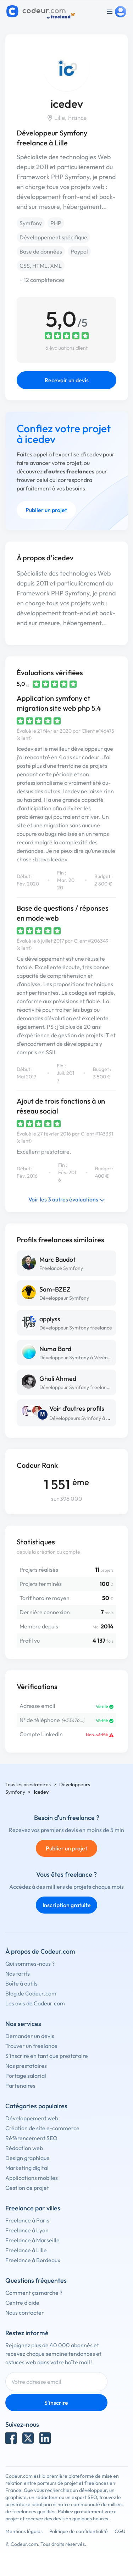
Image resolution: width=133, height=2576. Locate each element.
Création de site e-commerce (42, 2128)
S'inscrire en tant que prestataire (46, 2055)
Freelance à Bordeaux (32, 2260)
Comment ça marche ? (33, 2292)
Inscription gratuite (67, 1905)
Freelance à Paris (27, 2220)
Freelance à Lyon (27, 2230)
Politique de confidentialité (78, 2531)
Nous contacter (24, 2312)
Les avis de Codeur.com (35, 2003)
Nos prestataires (26, 2065)
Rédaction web (24, 2148)
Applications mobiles (31, 2177)
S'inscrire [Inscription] (56, 2402)
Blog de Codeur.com (30, 1993)
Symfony (31, 223)
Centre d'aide (22, 2302)
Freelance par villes (32, 2208)
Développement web (31, 2118)
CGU (120, 2531)
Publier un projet (46, 509)
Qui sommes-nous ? (30, 1963)
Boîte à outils (21, 1983)
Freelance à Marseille (32, 2240)
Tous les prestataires (28, 1784)
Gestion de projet (27, 2187)
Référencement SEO (31, 2138)
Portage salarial (25, 2075)
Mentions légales (24, 2531)
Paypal (79, 251)
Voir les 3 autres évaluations (66, 1199)
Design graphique (27, 2157)
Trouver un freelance (31, 2045)
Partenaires (20, 2085)
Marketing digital (27, 2167)
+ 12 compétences (42, 279)
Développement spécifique (53, 237)
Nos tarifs (17, 1973)
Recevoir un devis (67, 380)
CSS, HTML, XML (41, 265)
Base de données (41, 251)
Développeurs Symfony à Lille (82, 1418)
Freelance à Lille (26, 2250)
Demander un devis (29, 2035)
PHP (55, 223)
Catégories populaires (36, 2106)
